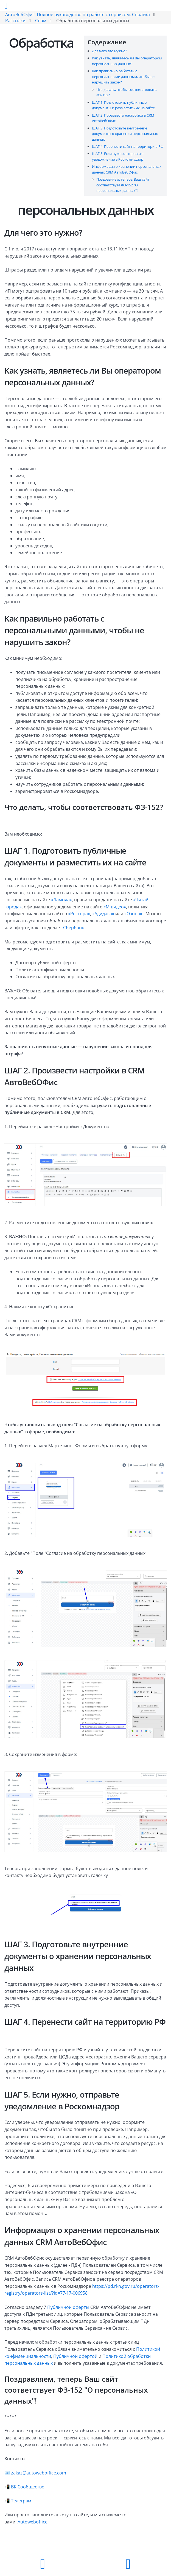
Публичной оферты (68, 2307)
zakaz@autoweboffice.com (38, 2473)
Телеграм (21, 2501)
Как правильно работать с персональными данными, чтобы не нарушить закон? (123, 76)
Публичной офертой (75, 2356)
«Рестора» (79, 914)
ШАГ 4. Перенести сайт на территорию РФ (127, 146)
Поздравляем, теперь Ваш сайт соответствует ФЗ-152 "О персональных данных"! (122, 185)
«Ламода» (61, 900)
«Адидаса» (103, 914)
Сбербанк (73, 928)
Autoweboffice (32, 2522)
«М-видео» (114, 907)
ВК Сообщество (27, 2487)
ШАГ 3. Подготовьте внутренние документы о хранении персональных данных (125, 134)
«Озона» (133, 914)
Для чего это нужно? (109, 50)
